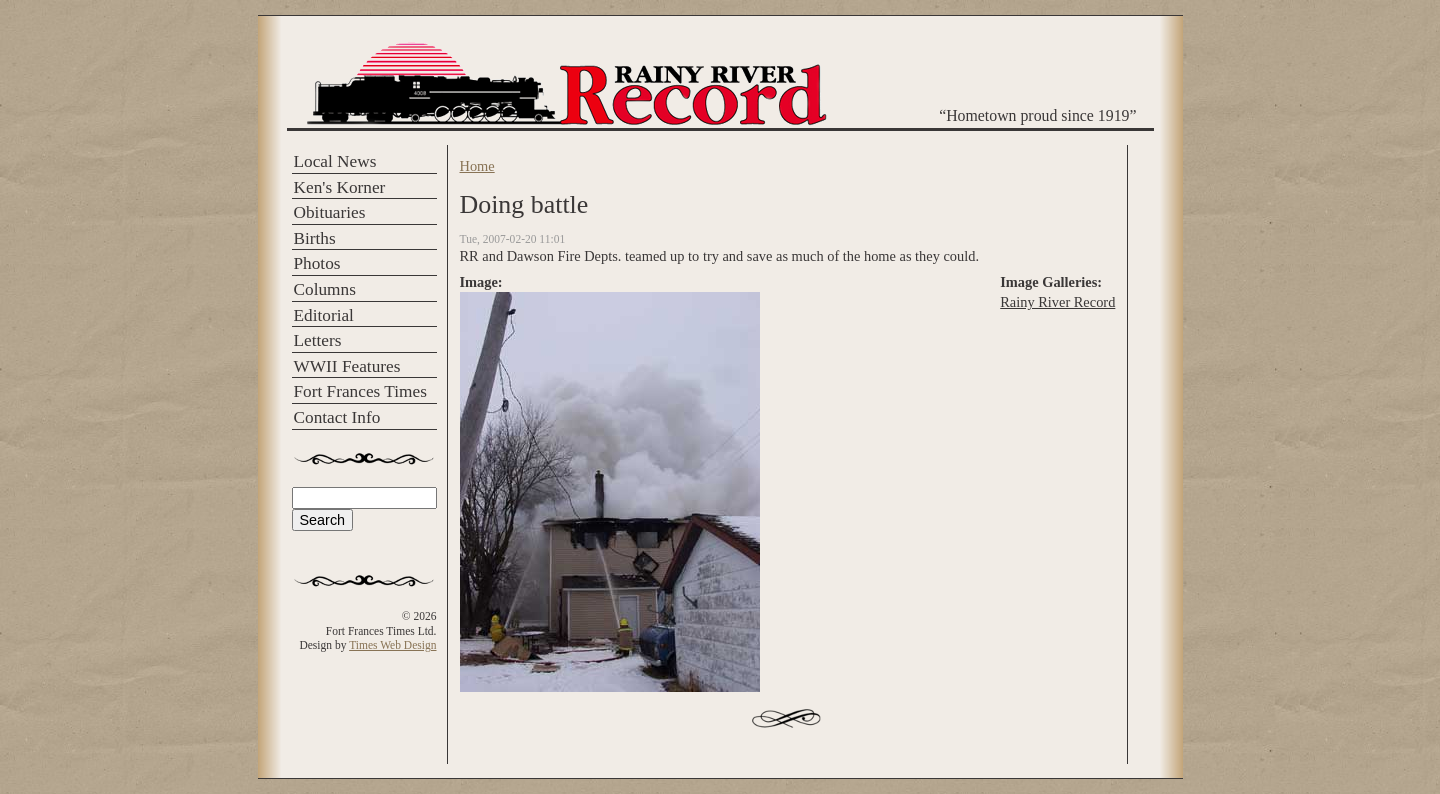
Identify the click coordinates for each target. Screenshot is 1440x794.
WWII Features (347, 366)
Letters (318, 340)
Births (315, 238)
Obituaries (330, 212)
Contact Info (337, 417)
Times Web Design (392, 645)
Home (477, 166)
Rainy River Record (1057, 302)
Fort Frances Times (360, 391)
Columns (325, 289)
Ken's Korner (340, 187)
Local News (335, 161)
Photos (317, 263)
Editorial (324, 315)
